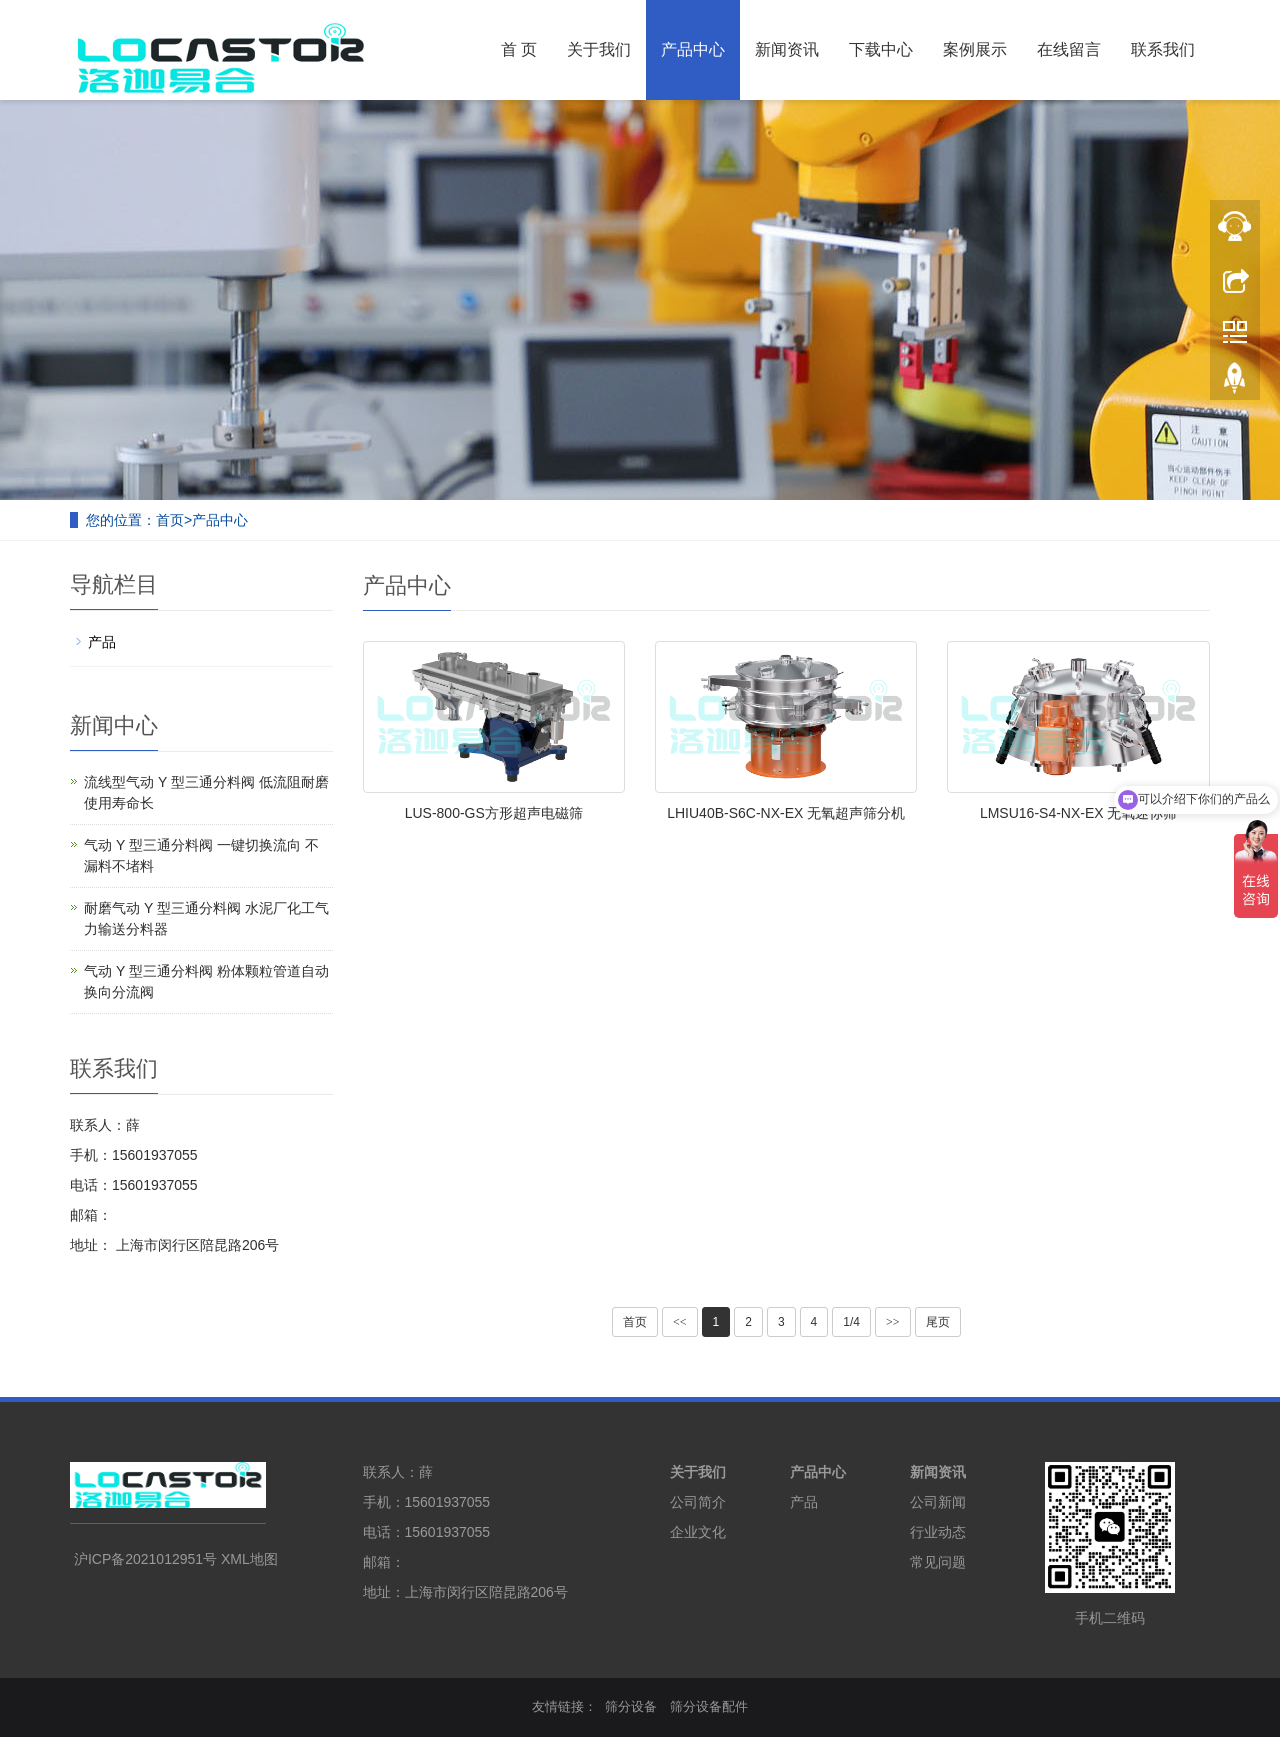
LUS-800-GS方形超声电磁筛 (494, 813)
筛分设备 (631, 1706)
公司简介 (698, 1502)
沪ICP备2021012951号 (145, 1559)
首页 (170, 520)
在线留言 (1069, 49)
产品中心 (693, 49)
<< (680, 1322)
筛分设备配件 (709, 1706)
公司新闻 (938, 1502)
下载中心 (881, 49)
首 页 (519, 49)
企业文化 (698, 1532)
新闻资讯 (787, 49)
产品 (102, 642)
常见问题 (938, 1562)
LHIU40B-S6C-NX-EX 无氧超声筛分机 (786, 813)
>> (893, 1322)
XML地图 (249, 1559)
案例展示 (975, 49)
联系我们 (1163, 49)
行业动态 (938, 1532)
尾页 (938, 1322)
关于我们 (599, 49)
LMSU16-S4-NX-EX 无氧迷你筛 (1079, 813)
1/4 (851, 1322)
